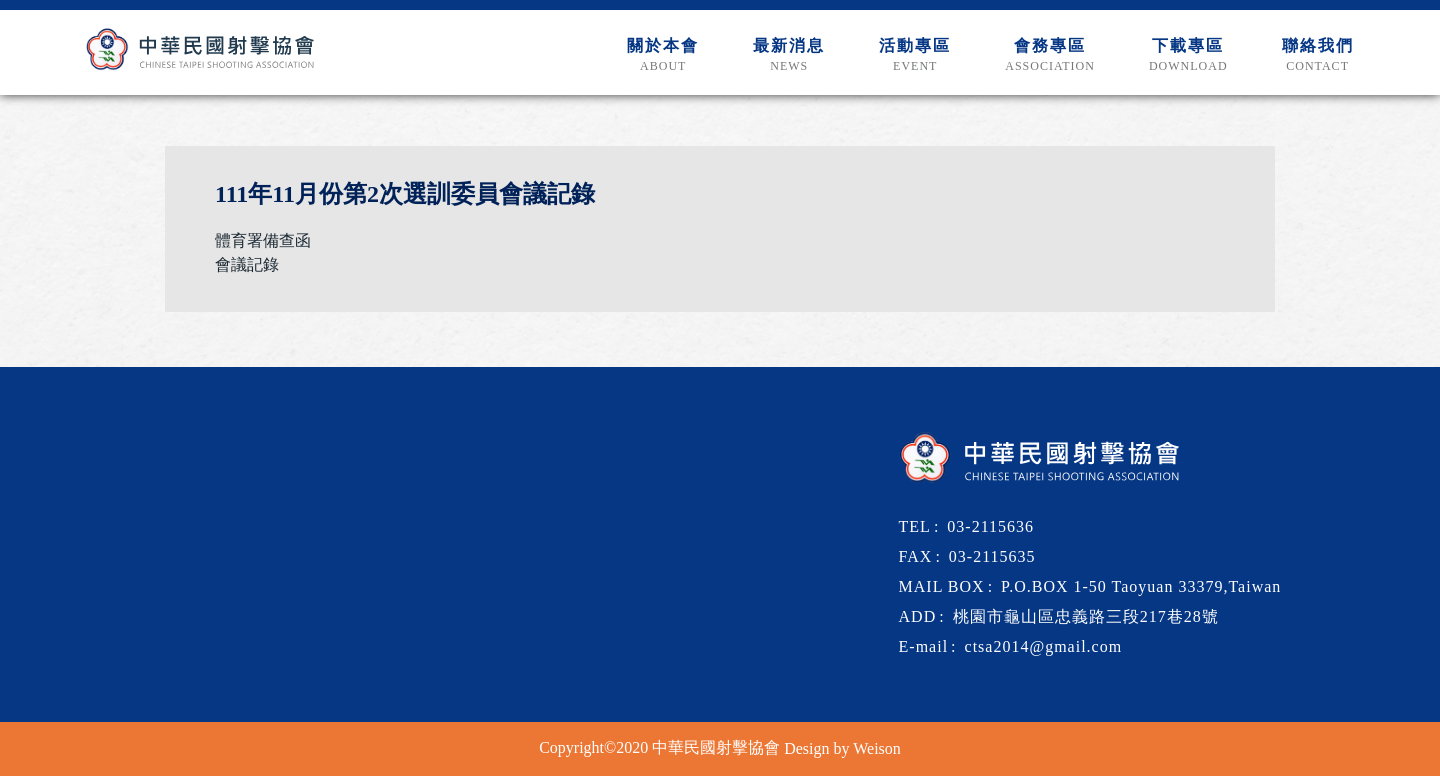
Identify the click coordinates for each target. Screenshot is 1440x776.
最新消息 (789, 56)
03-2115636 (990, 526)
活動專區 (915, 56)
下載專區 (1188, 56)
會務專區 (1050, 56)
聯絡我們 (1318, 56)
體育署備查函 (263, 240)
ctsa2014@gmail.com (1044, 646)
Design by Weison (842, 748)
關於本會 (663, 56)
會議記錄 (247, 264)
